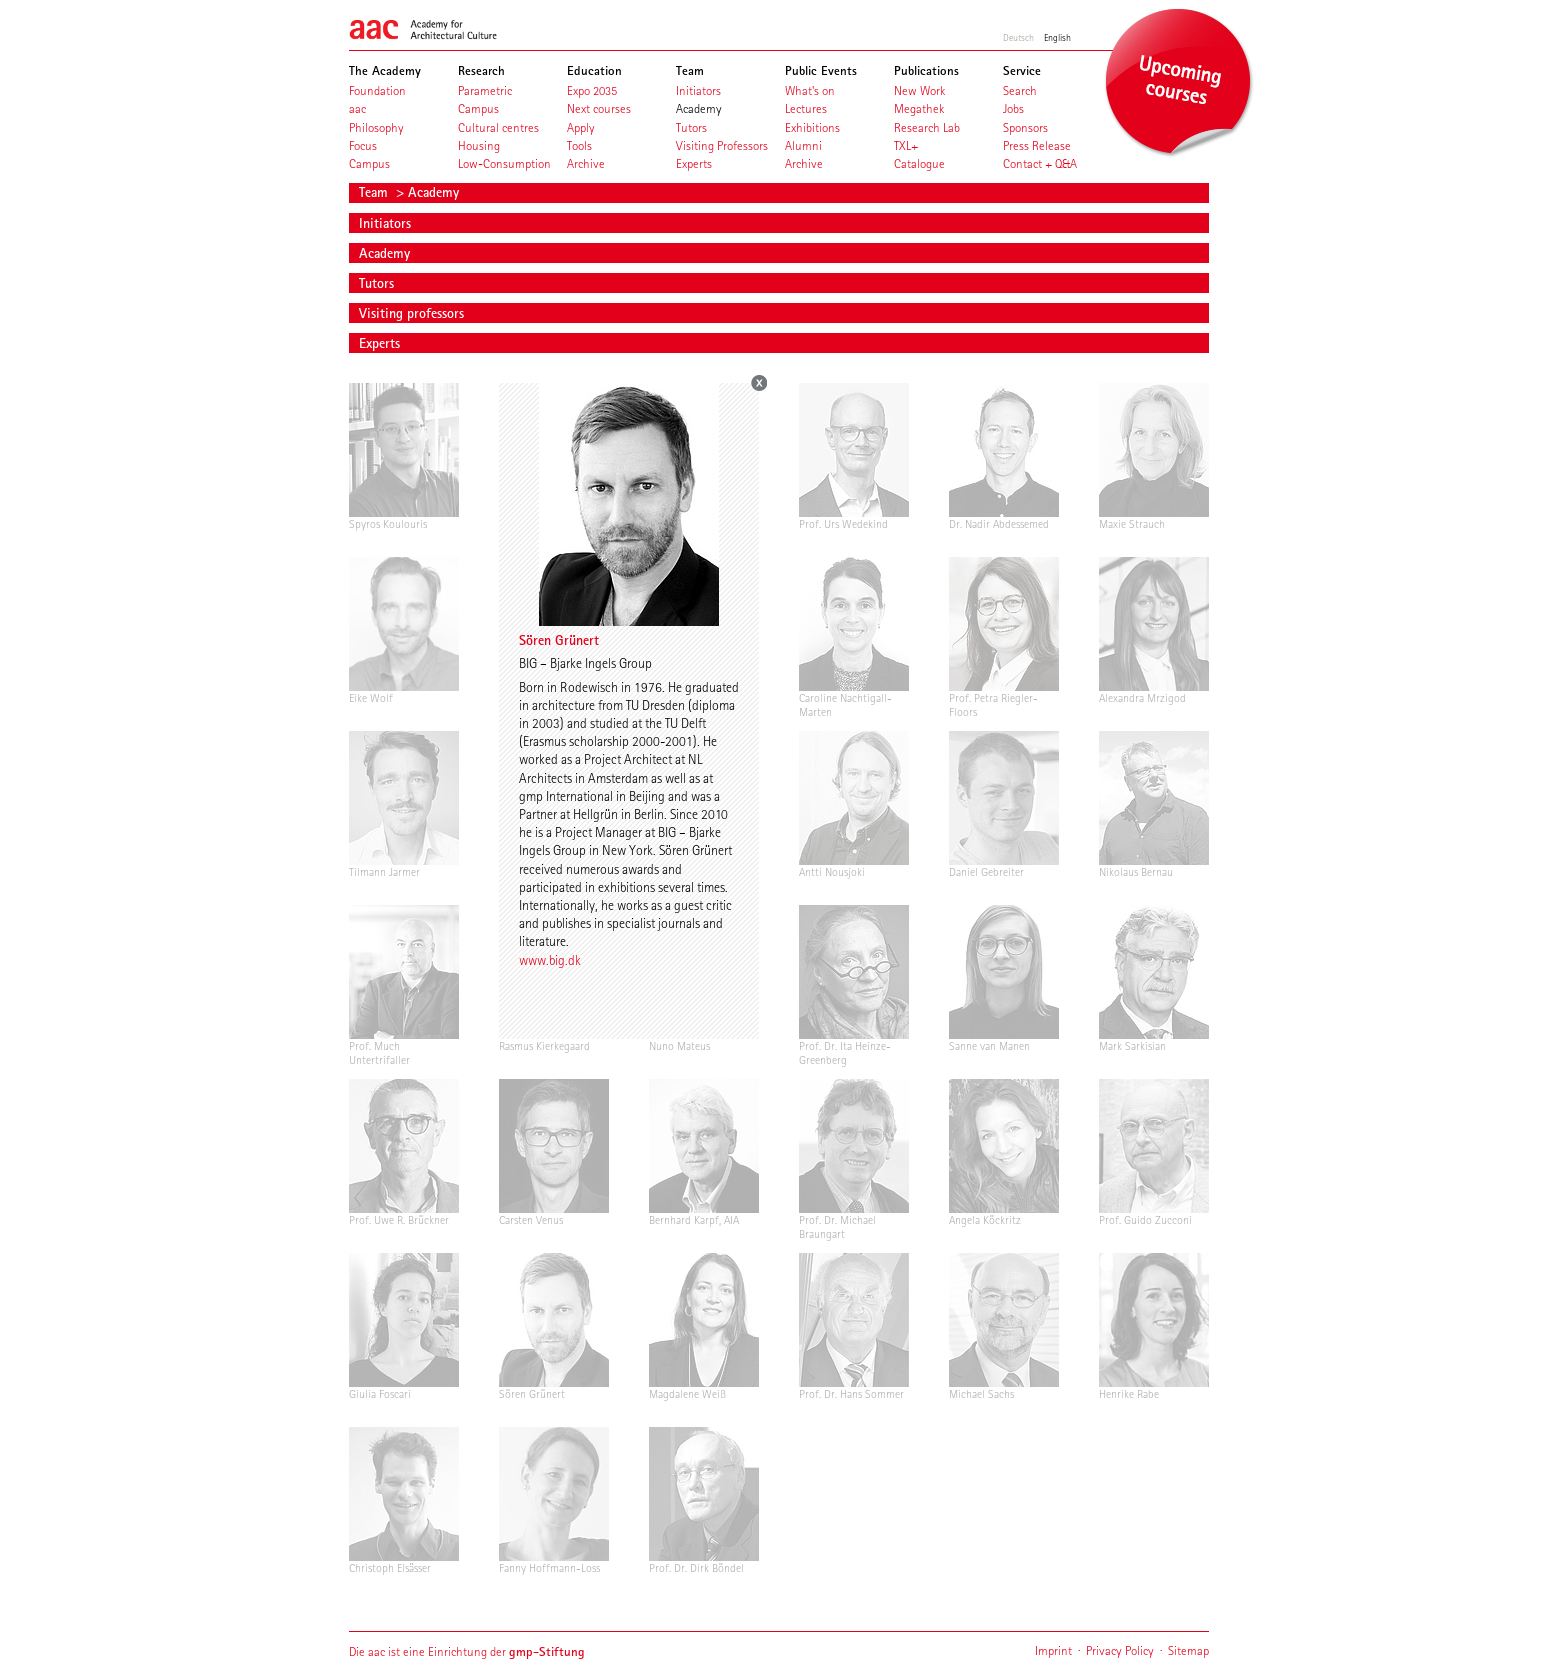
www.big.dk (550, 960)
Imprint (1053, 1650)
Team (375, 192)
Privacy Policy (1120, 1650)
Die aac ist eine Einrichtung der (467, 1651)
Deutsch (1018, 37)
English (1057, 37)
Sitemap (1188, 1650)
